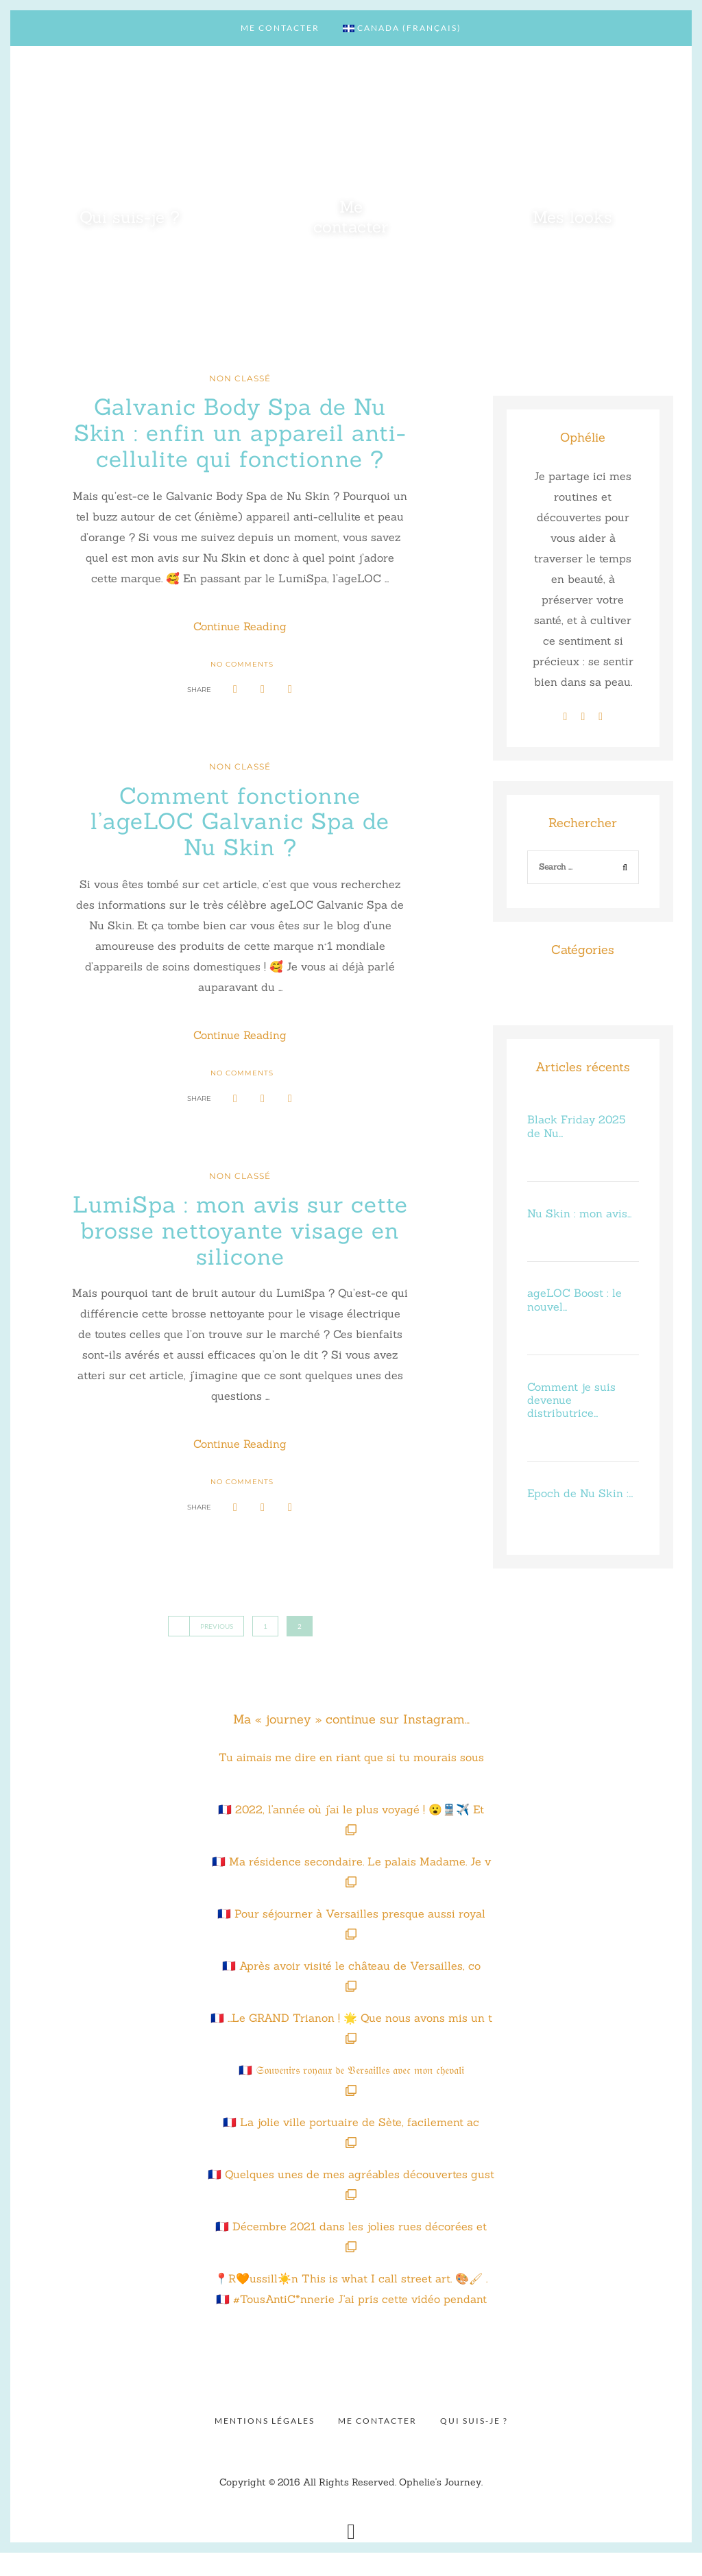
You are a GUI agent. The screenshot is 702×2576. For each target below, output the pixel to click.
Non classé (240, 378)
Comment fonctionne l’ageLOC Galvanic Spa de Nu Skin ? (240, 845)
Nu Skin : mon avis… (579, 1213)
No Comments (242, 688)
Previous (206, 1650)
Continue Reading (240, 652)
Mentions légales (265, 2444)
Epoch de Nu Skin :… (580, 1493)
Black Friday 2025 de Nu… (576, 1125)
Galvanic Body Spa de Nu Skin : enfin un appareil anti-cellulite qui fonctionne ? (239, 445)
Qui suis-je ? (474, 2444)
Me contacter (280, 28)
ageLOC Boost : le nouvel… (574, 1299)
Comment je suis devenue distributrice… (571, 1400)
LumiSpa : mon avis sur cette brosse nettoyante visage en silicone (240, 1253)
